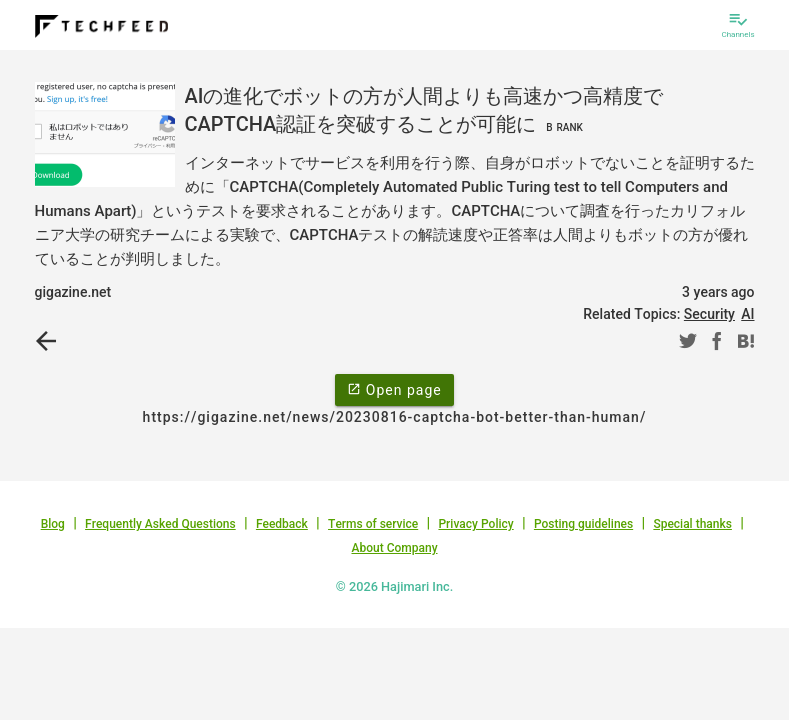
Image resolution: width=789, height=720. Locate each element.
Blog (53, 524)
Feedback (282, 524)
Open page (394, 389)
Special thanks (692, 524)
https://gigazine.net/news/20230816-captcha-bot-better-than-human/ (395, 417)
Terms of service (373, 524)
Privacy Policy (475, 524)
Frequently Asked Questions (160, 524)
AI (747, 314)
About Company (394, 548)
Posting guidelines (583, 524)
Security (709, 314)
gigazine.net (73, 292)
